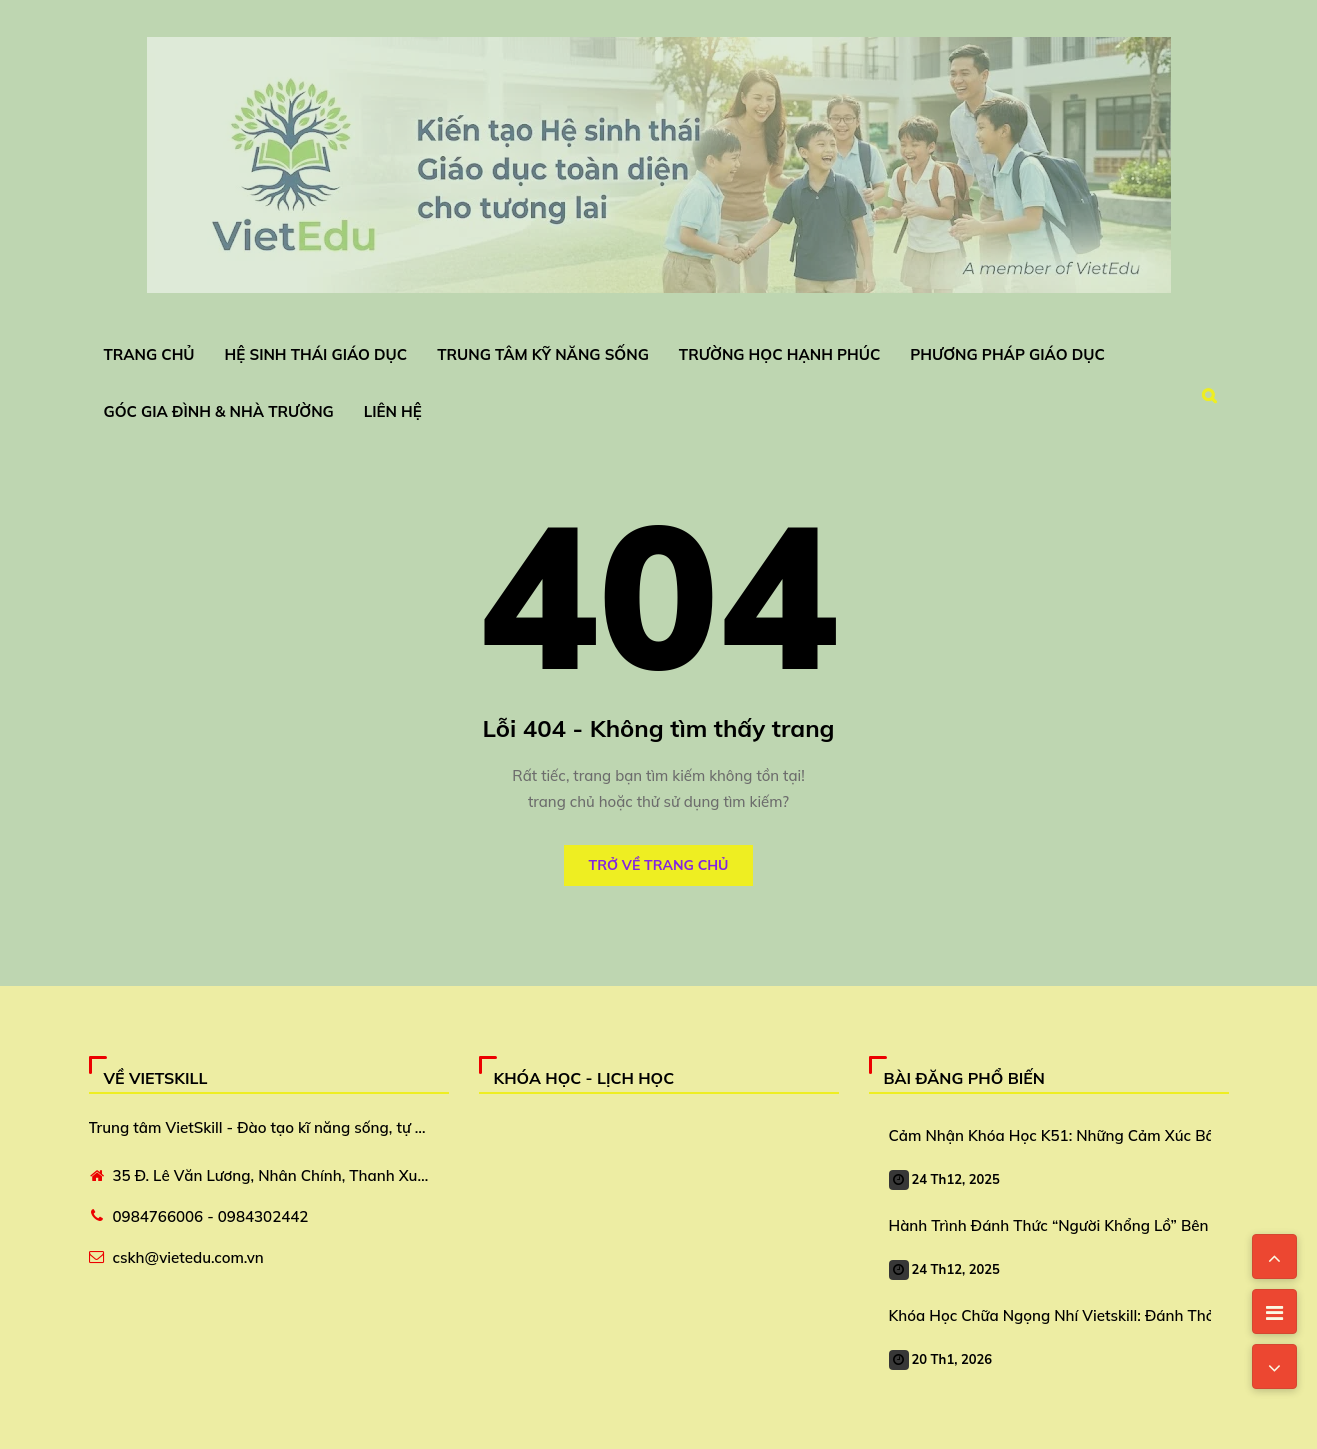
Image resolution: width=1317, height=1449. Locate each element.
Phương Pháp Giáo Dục (1007, 354)
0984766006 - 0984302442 (211, 1216)
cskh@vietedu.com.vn (188, 1257)
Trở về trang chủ (659, 865)
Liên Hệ (393, 411)
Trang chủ (149, 354)
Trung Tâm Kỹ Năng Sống (543, 354)
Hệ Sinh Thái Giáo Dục (316, 354)
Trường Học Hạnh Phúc (779, 354)
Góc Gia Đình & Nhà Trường (219, 411)
